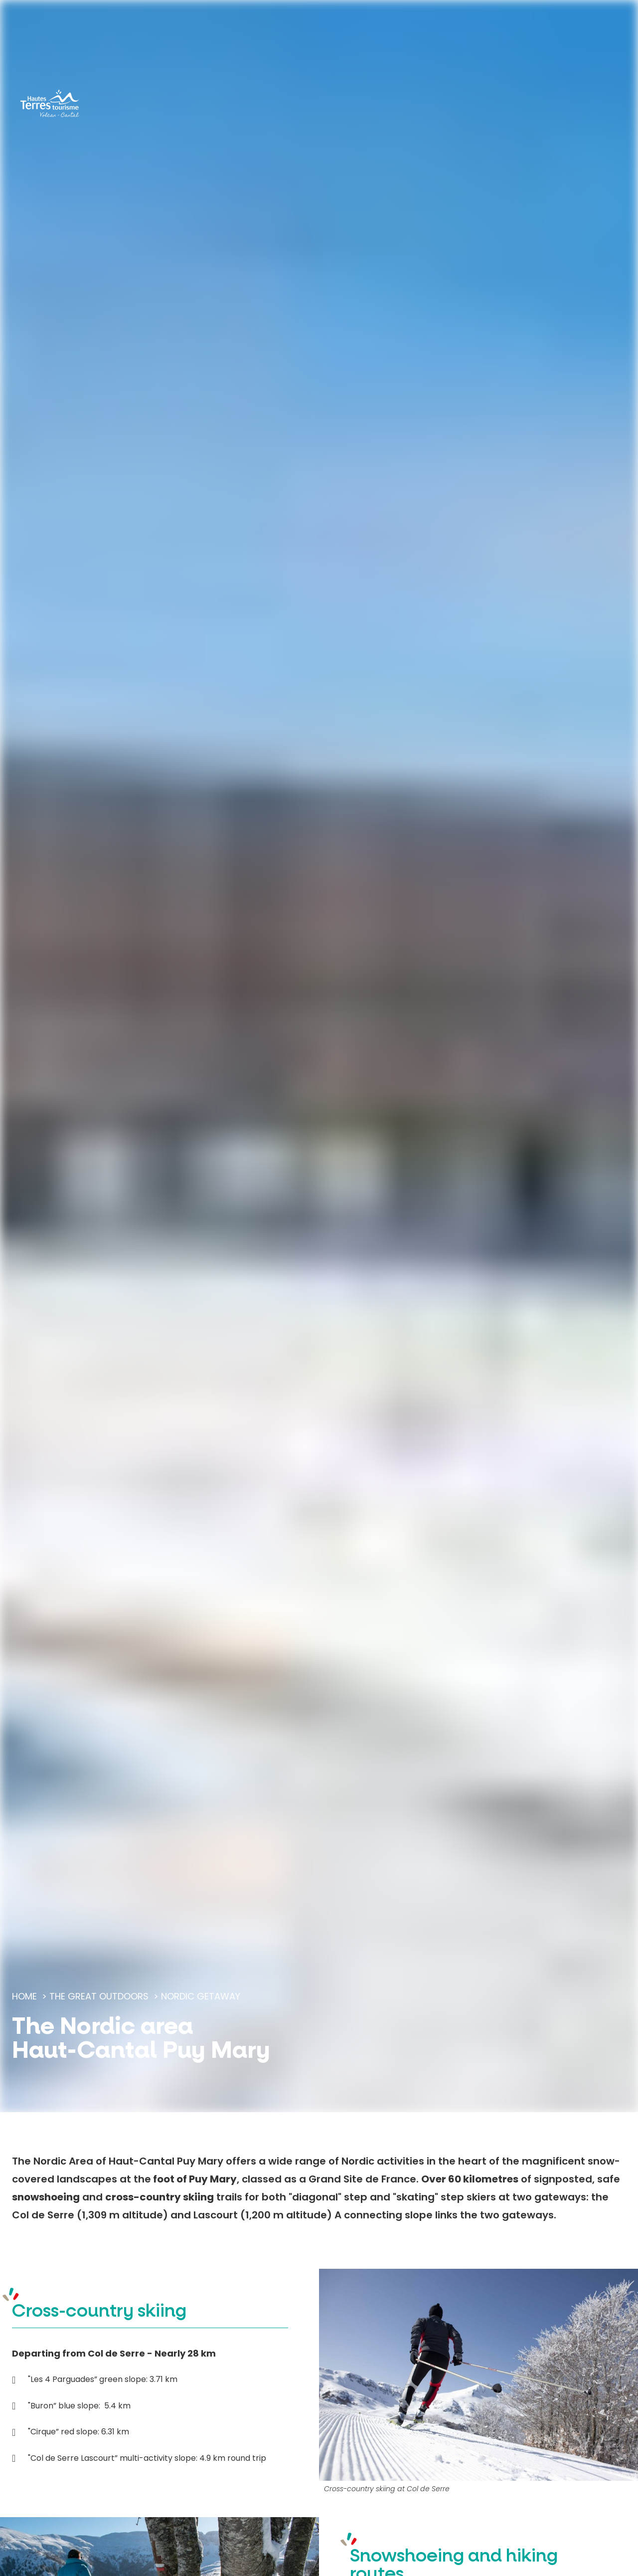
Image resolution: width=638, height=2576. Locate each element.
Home (24, 1996)
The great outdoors (99, 1996)
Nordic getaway (200, 1996)
